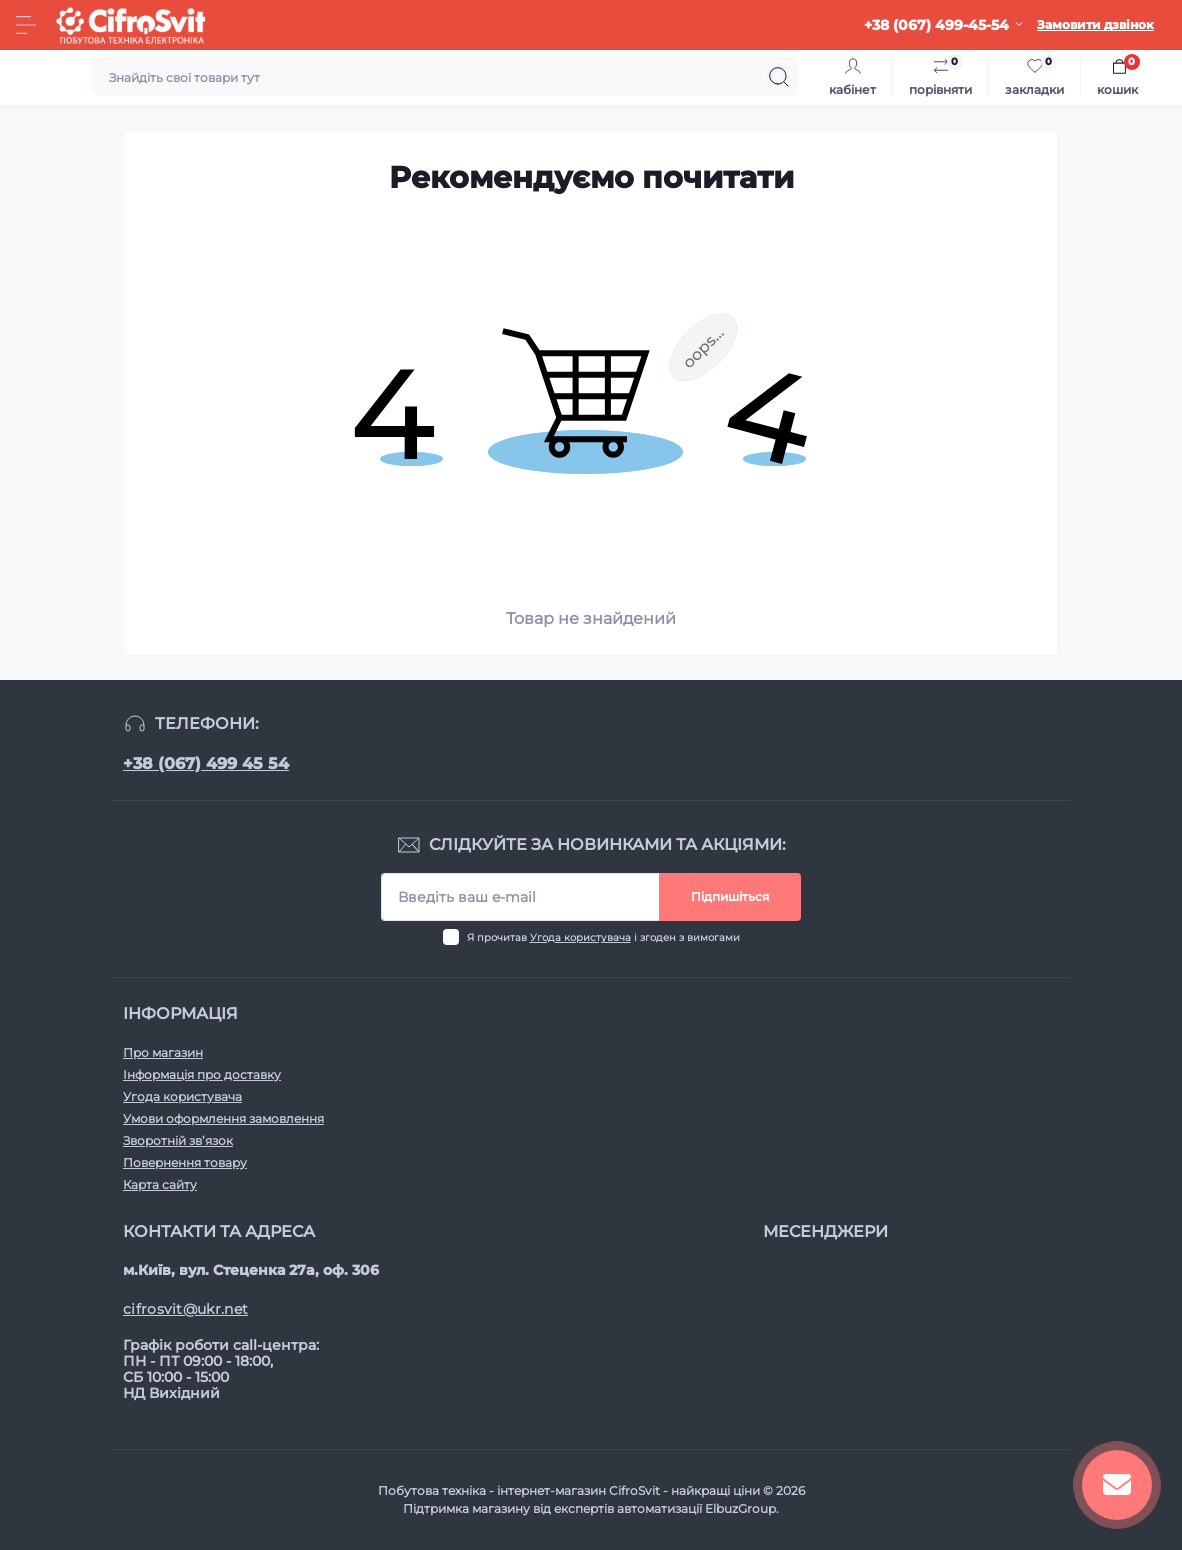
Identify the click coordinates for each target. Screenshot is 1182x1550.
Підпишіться (730, 896)
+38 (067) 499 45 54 (206, 763)
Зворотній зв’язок (178, 1140)
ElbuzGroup (740, 1508)
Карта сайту (160, 1184)
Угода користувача (580, 937)
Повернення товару (185, 1162)
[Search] (779, 77)
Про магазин (163, 1052)
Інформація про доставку (202, 1074)
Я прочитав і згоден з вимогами (603, 937)
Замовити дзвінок (1095, 24)
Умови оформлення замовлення (223, 1118)
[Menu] (26, 25)
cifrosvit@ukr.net (185, 1309)
